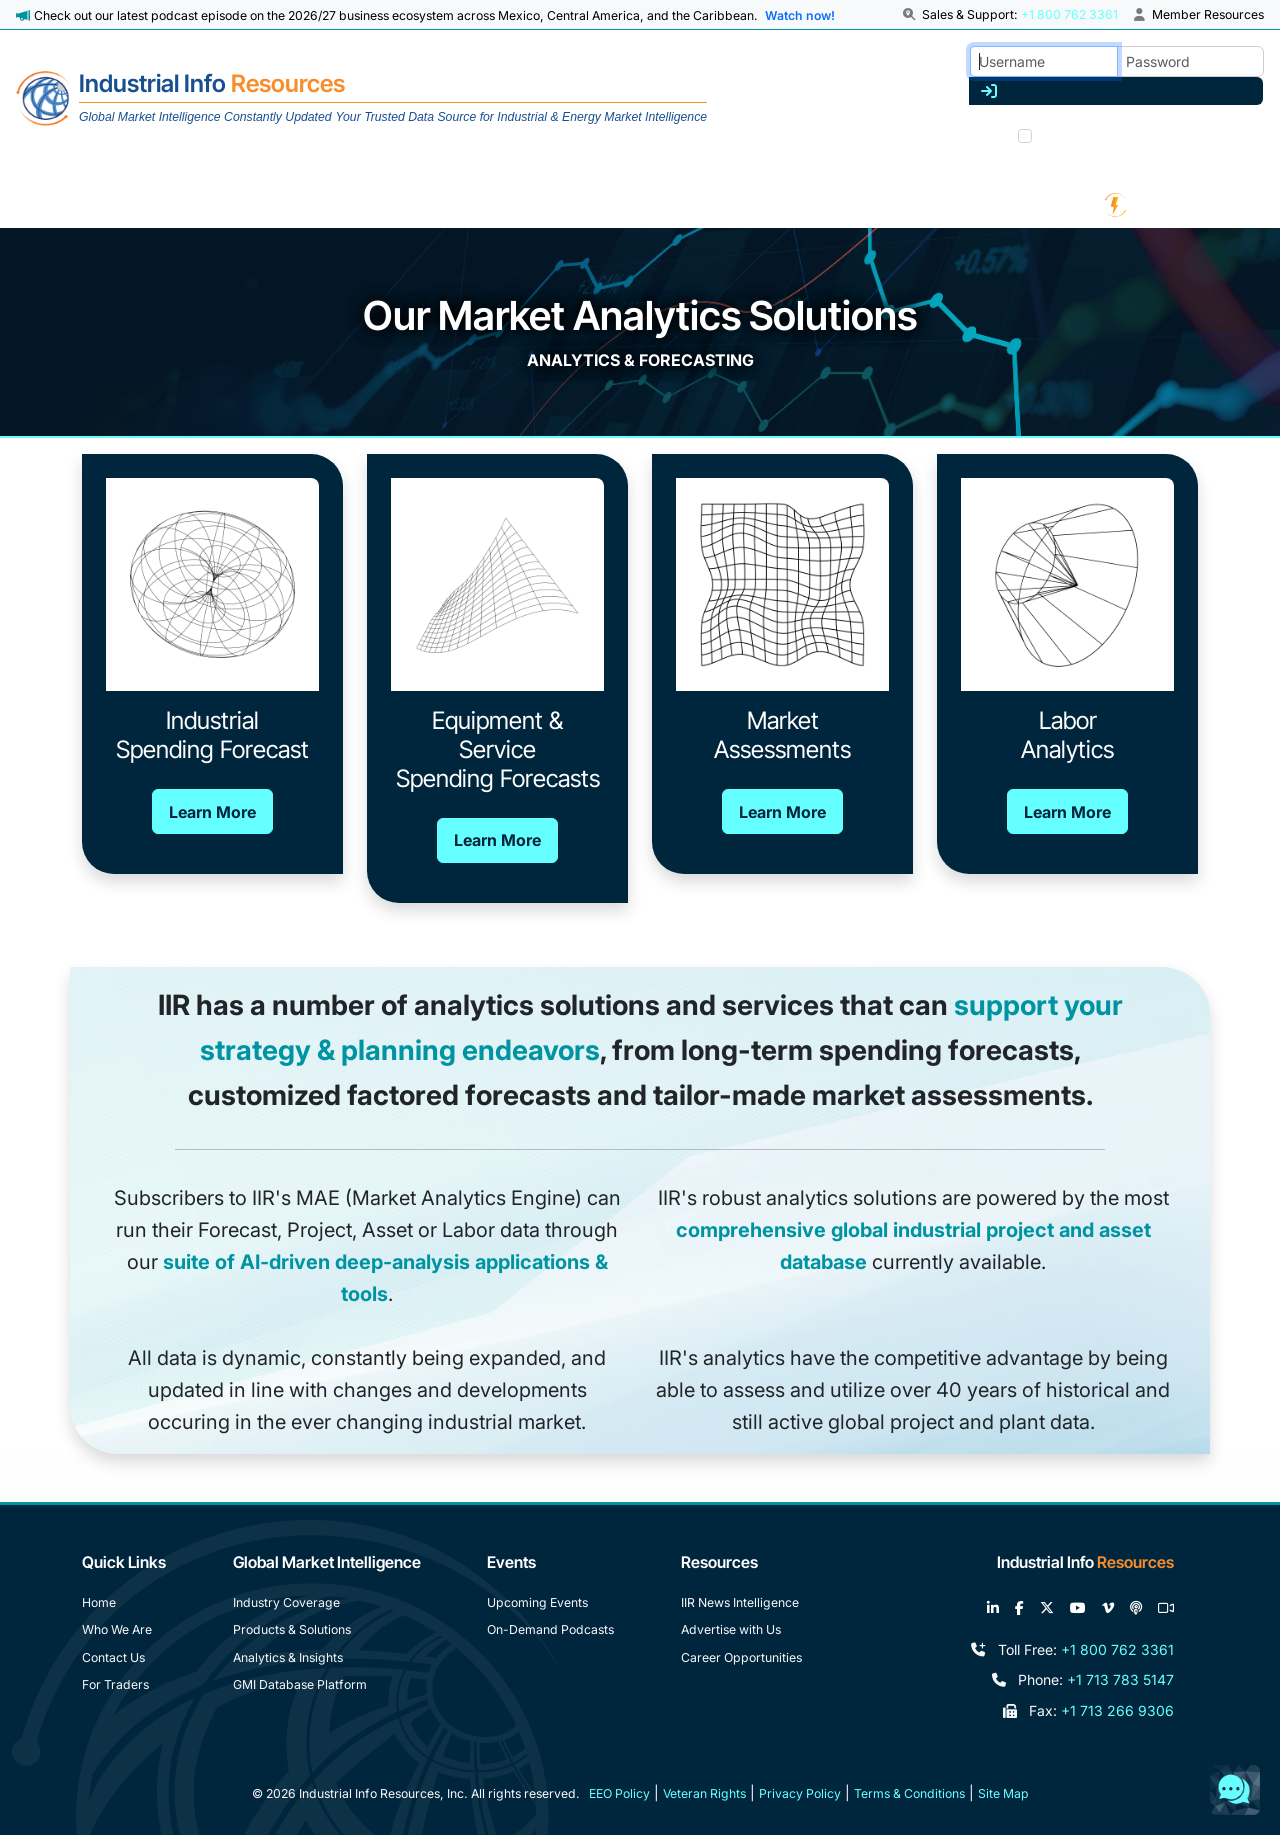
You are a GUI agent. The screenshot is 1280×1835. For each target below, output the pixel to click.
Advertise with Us (731, 1629)
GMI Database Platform (300, 1684)
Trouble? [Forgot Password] (1175, 133)
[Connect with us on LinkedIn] (993, 1608)
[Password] (1191, 61)
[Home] (361, 99)
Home (99, 1602)
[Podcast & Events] (951, 204)
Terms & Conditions (909, 1793)
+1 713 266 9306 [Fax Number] (1117, 1710)
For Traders (115, 1684)
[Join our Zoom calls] (1166, 1608)
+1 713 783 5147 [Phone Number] (1120, 1679)
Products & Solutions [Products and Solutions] (292, 1629)
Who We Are (117, 1629)
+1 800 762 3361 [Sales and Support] (1069, 14)
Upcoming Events (537, 1602)
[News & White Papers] (736, 204)
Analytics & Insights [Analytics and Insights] (288, 1657)
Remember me (1086, 138)
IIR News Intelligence (740, 1602)
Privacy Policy (800, 1793)
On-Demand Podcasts (550, 1629)
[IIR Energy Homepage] (1132, 204)
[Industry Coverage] (308, 204)
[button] (911, 15)
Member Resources (1199, 14)
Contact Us (113, 1657)
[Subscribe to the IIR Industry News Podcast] (1136, 1608)
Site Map (1003, 1793)
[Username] (1044, 61)
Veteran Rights (704, 1793)
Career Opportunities (741, 1657)
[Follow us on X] (1047, 1608)
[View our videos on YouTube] (1078, 1608)
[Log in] (1116, 91)
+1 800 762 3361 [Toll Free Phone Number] (1117, 1649)
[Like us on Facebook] (1019, 1608)
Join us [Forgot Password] (1236, 133)
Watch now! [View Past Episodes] (800, 15)
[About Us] (137, 204)
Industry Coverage (286, 1602)
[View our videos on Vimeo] (1108, 1608)
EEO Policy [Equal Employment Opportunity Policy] (619, 1793)
